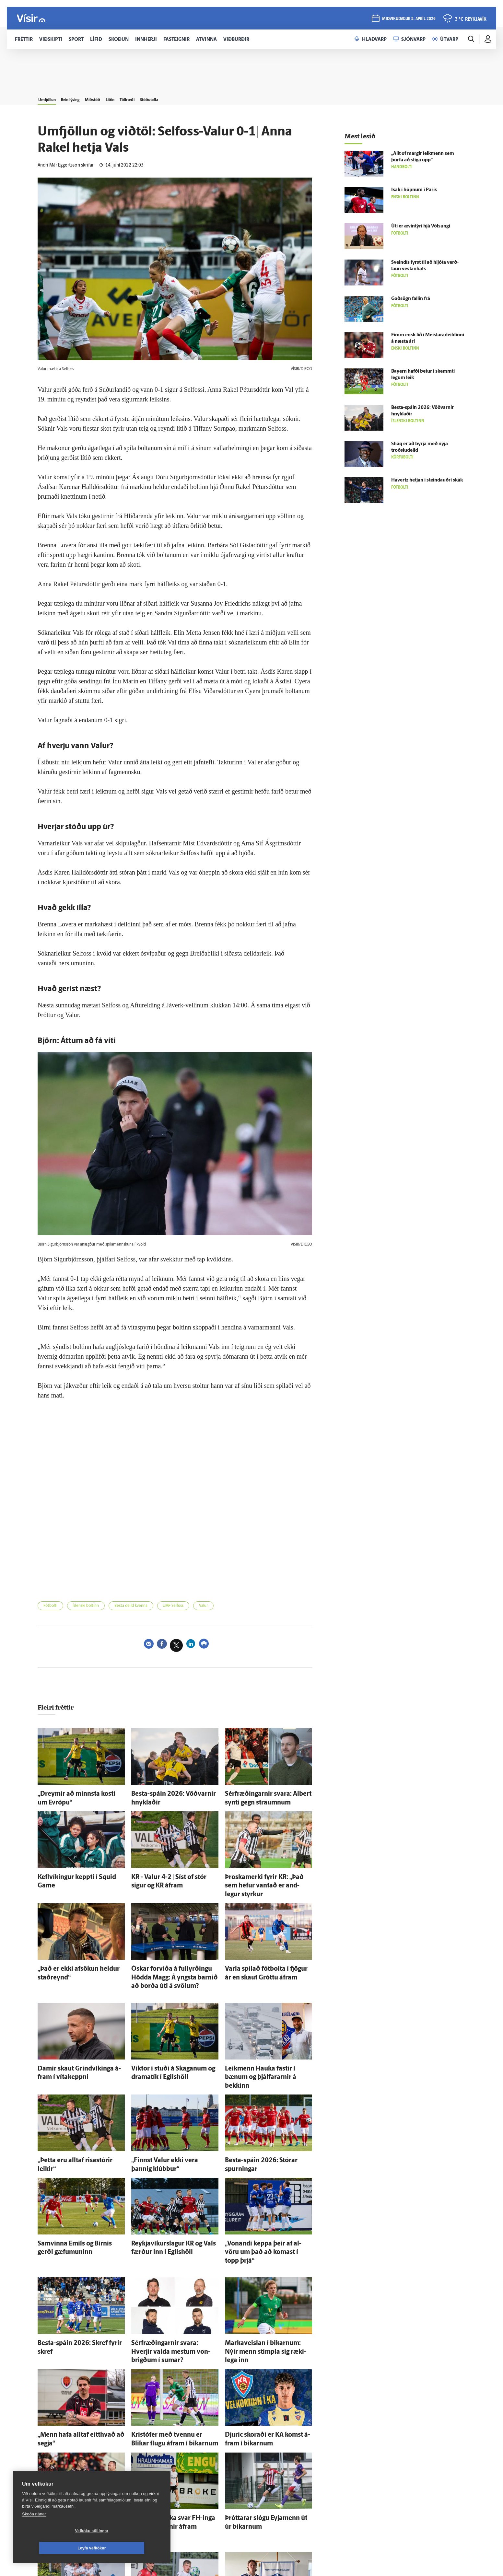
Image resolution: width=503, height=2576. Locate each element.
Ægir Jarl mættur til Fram (252, 2528)
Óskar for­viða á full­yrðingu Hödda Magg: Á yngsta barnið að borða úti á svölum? (171, 1959)
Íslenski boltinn (93, 1607)
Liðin (141, 98)
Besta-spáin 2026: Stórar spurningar (264, 2124)
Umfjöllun (50, 98)
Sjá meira (174, 2543)
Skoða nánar (34, 2531)
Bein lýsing (84, 98)
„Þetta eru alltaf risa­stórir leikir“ (72, 2124)
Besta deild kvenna (146, 1607)
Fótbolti (52, 1607)
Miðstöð (115, 98)
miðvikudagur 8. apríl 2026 (408, 20)
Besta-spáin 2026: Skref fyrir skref (75, 2283)
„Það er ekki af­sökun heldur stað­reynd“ (80, 1952)
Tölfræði (167, 98)
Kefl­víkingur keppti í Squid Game (73, 1874)
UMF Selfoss (194, 1607)
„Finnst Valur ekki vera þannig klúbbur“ (174, 2124)
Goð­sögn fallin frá (410, 298)
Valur (229, 1607)
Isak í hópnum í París (414, 190)
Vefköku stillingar (53, 2548)
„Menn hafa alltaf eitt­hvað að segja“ (76, 2363)
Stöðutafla (198, 98)
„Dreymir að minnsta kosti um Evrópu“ (80, 1795)
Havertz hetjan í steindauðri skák (427, 480)
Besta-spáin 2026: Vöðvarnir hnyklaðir (173, 1795)
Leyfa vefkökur (130, 2548)
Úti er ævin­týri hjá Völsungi (420, 226)
